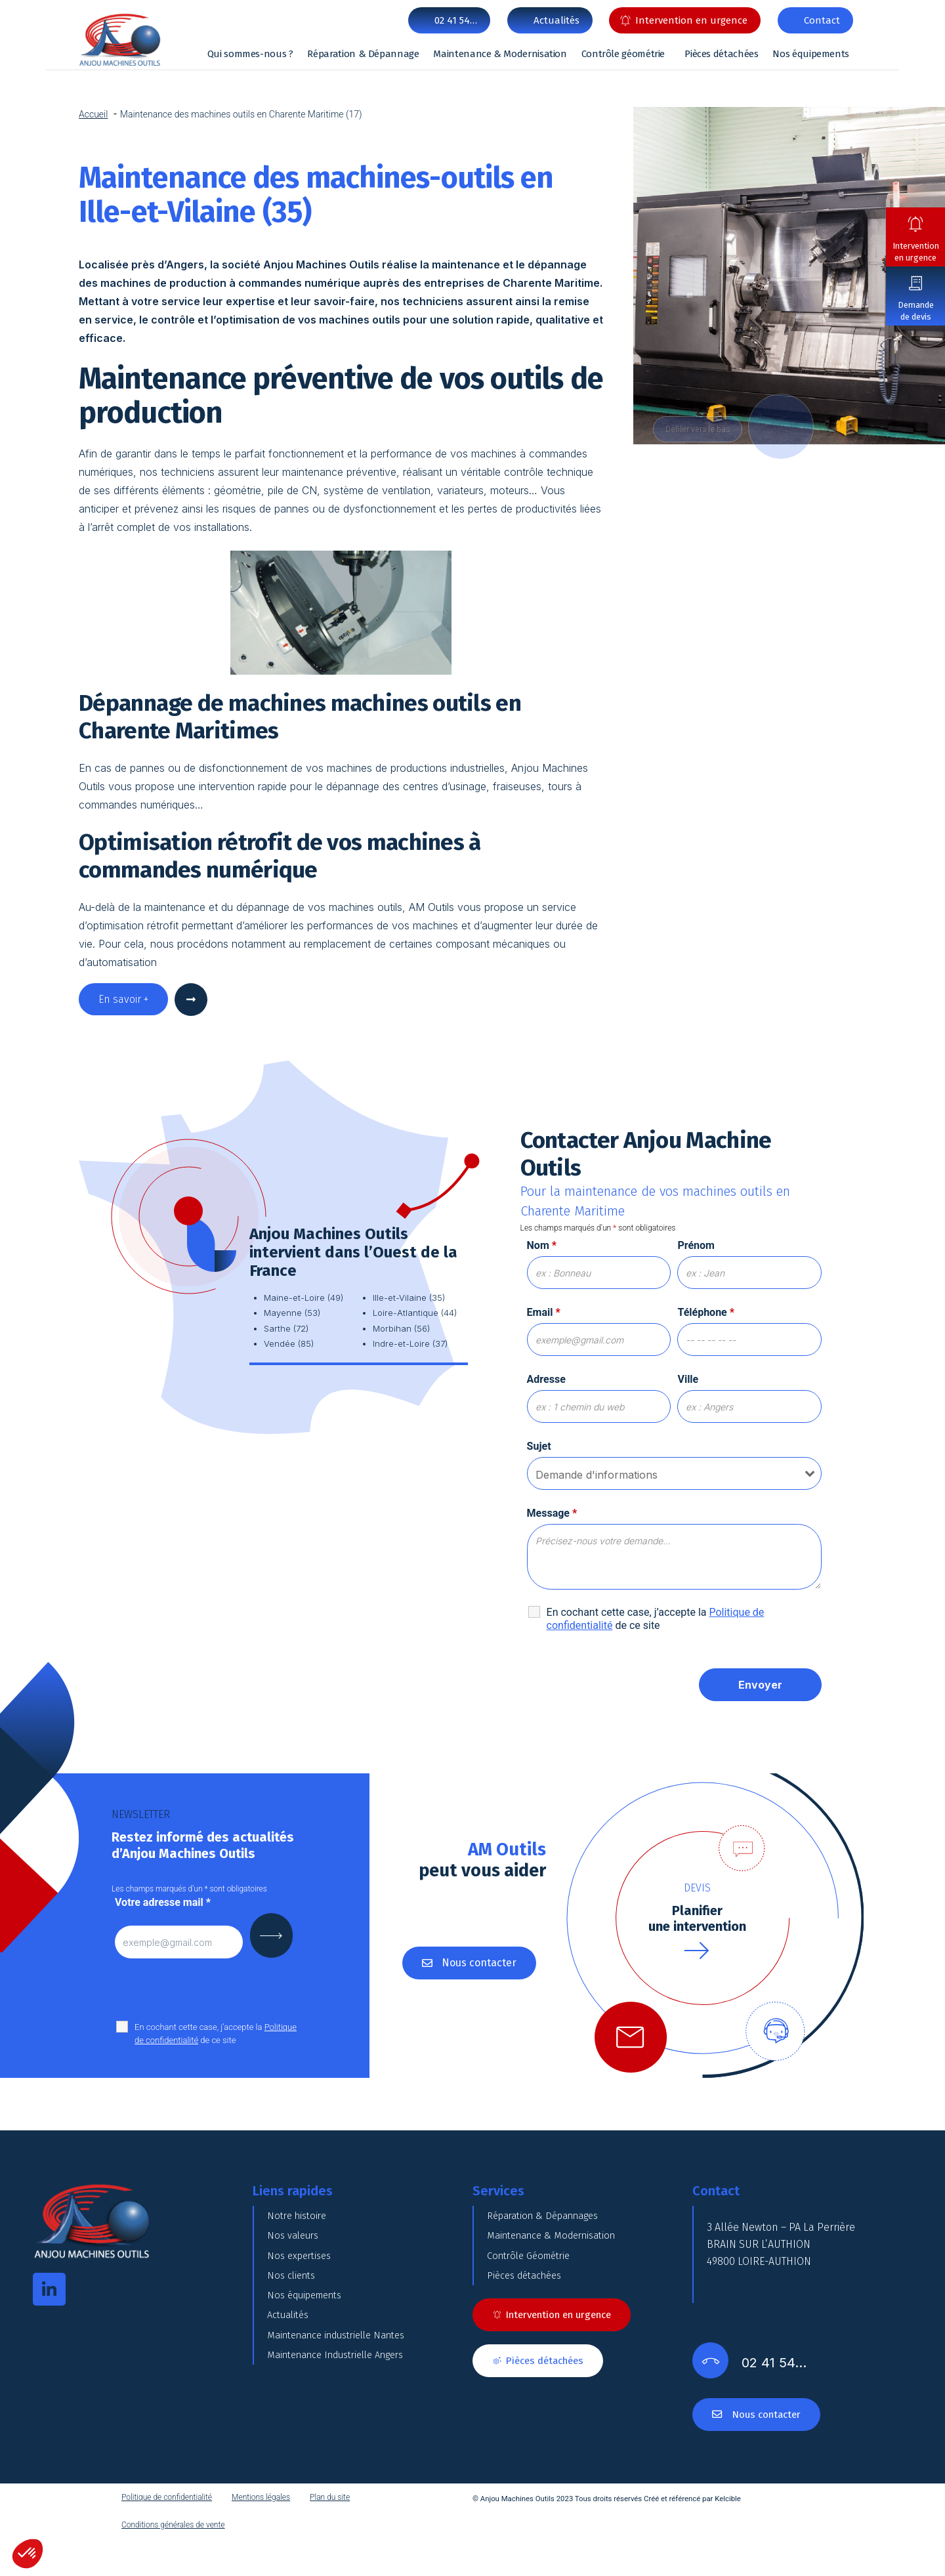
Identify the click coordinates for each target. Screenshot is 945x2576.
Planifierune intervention (697, 1918)
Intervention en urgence (915, 252)
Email (543, 1312)
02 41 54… (455, 20)
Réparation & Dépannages (549, 2222)
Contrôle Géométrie (534, 2287)
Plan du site (330, 2534)
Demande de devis (916, 311)
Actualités (290, 2386)
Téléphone (705, 1312)
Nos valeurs (295, 2255)
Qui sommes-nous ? (250, 54)
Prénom (696, 1245)
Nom (541, 1245)
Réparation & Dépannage (363, 54)
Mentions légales (261, 2534)
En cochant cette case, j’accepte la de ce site (656, 1619)
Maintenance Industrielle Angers (345, 2451)
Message (552, 1513)
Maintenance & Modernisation (499, 54)
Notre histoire (299, 2222)
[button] (27, 2553)
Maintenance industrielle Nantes (345, 2419)
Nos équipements (810, 54)
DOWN (783, 426)
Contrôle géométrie (623, 54)
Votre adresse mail (163, 1902)
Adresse (546, 1379)
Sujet (539, 1446)
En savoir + (123, 999)
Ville (687, 1379)
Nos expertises (302, 2287)
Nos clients (293, 2320)
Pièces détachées (721, 54)
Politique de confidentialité (166, 2534)
